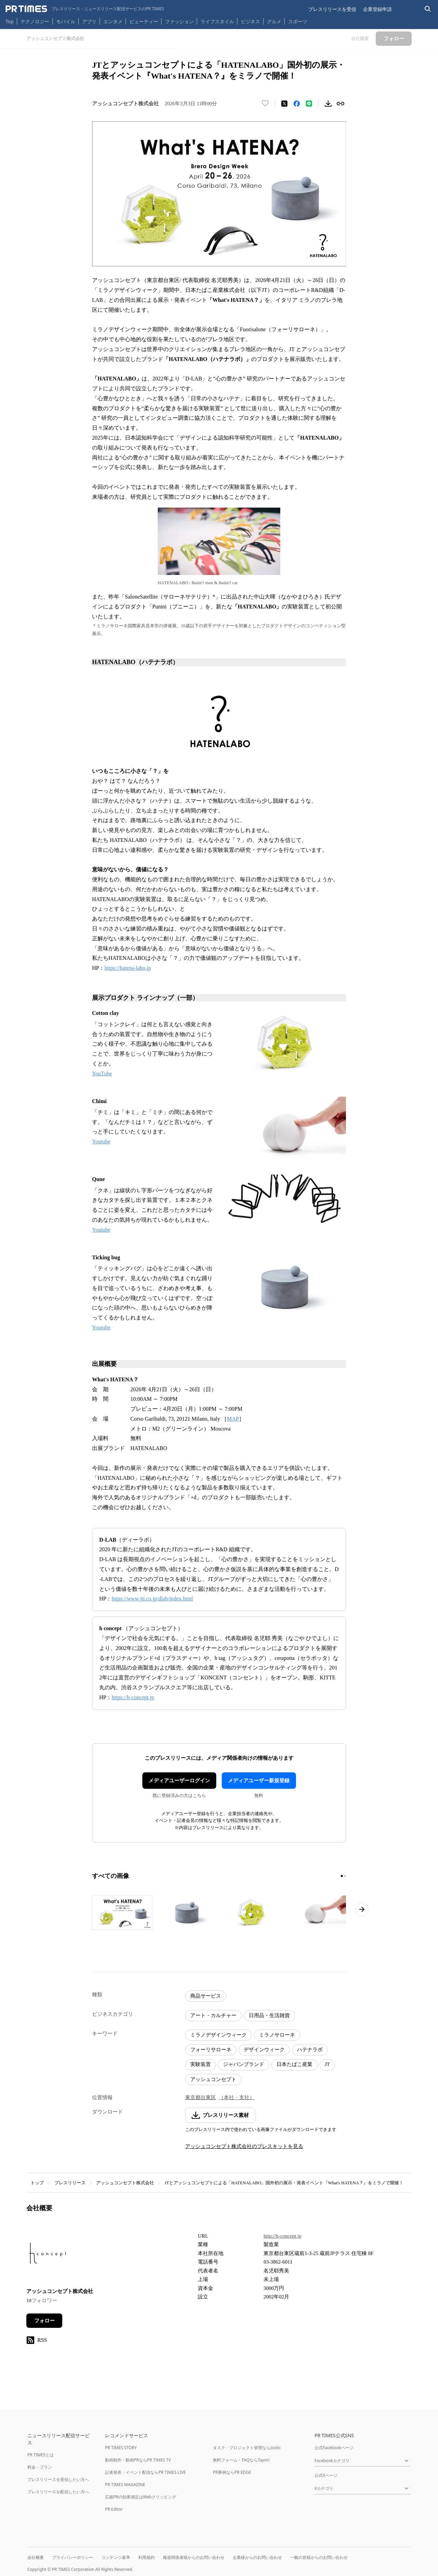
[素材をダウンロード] (328, 103)
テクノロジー (35, 21)
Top (9, 21)
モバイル (65, 21)
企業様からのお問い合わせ (257, 2557)
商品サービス (205, 1996)
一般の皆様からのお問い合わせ (319, 2557)
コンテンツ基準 (115, 2557)
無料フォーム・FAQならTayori (241, 2460)
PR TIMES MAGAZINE (125, 2484)
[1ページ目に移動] (342, 1876)
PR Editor (114, 2509)
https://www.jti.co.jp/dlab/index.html (152, 1598)
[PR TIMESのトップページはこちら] (84, 9)
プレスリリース (70, 2182)
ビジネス (250, 21)
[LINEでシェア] (309, 103)
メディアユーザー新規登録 (258, 1780)
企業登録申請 (377, 9)
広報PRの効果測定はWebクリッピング (140, 2497)
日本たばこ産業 (294, 2064)
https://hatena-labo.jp (127, 968)
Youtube (101, 1141)
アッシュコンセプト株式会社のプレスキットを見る (244, 2146)
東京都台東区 (200, 2097)
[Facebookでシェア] (296, 103)
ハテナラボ (310, 2049)
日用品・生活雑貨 (269, 2015)
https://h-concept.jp (133, 1697)
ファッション (179, 21)
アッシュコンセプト (213, 2079)
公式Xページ (325, 2475)
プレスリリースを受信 (332, 9)
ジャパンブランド (243, 2064)
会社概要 (35, 2557)
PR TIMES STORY (121, 2448)
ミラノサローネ (277, 2035)
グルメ (274, 21)
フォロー (44, 2320)
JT (327, 2064)
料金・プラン (39, 2467)
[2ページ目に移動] (345, 1876)
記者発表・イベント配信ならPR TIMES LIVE (145, 2472)
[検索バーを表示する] (428, 9)
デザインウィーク (264, 2049)
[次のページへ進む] (362, 1909)
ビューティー (143, 21)
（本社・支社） (237, 2097)
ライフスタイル (217, 21)
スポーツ (297, 21)
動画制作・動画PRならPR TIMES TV (138, 2460)
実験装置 (200, 2064)
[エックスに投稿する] (284, 103)
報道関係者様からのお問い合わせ (193, 2557)
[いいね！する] (265, 103)
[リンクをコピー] (340, 103)
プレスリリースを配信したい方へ (58, 2492)
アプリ (89, 21)
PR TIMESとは (40, 2455)
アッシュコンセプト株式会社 (125, 2182)
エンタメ (113, 21)
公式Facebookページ (333, 2448)
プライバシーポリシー (72, 2557)
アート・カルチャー (213, 2015)
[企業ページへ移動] (47, 2255)
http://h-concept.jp (282, 2236)
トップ (37, 2182)
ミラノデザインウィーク (218, 2035)
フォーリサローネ (210, 2049)
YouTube (102, 1073)
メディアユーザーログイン (179, 1780)
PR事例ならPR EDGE (232, 2472)
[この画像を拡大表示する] (122, 1912)
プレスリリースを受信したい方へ (58, 2479)
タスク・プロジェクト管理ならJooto (246, 2448)
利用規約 (146, 2557)
